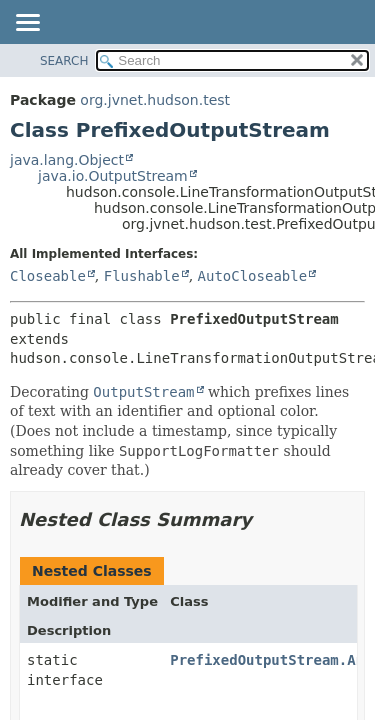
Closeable (48, 276)
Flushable (142, 276)
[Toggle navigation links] (27, 24)
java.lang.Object (67, 160)
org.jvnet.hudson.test (155, 100)
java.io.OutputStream (113, 176)
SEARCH (64, 61)
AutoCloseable (253, 276)
